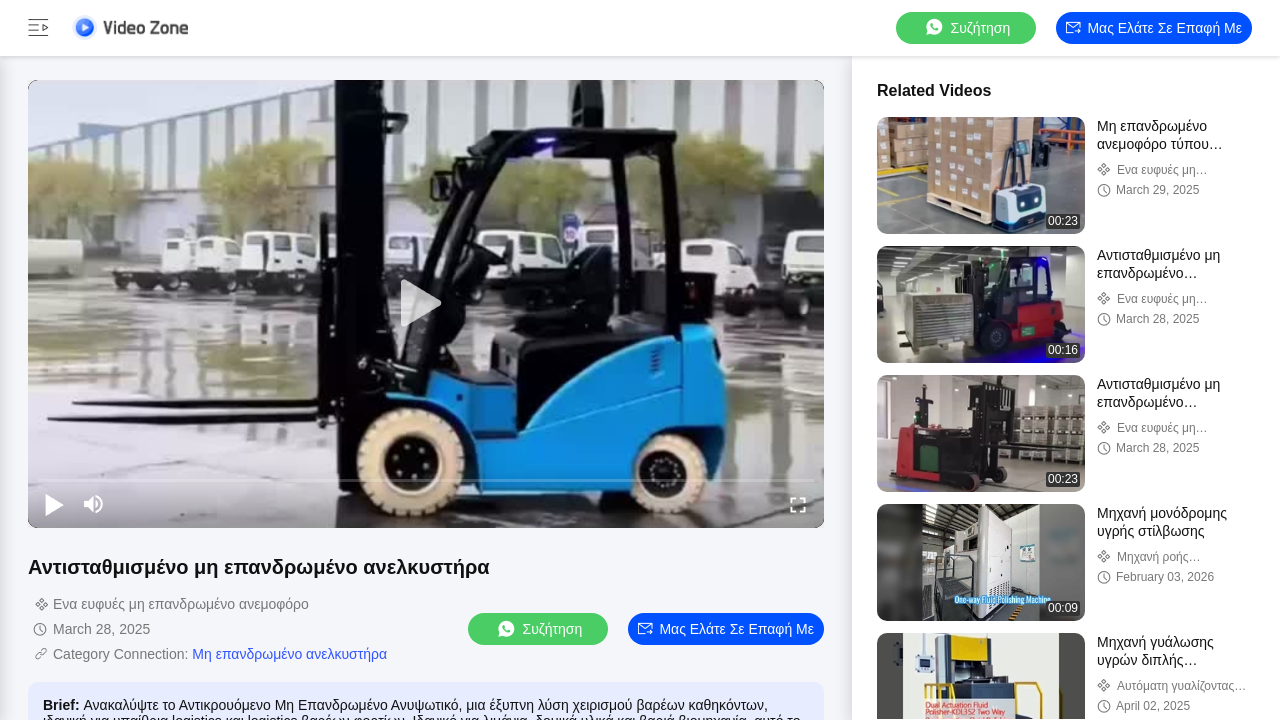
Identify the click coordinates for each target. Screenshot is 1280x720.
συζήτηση (967, 27)
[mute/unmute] (94, 504)
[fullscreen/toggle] (798, 504)
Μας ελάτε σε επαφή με (1154, 28)
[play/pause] (54, 504)
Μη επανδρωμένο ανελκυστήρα (289, 654)
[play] (426, 304)
